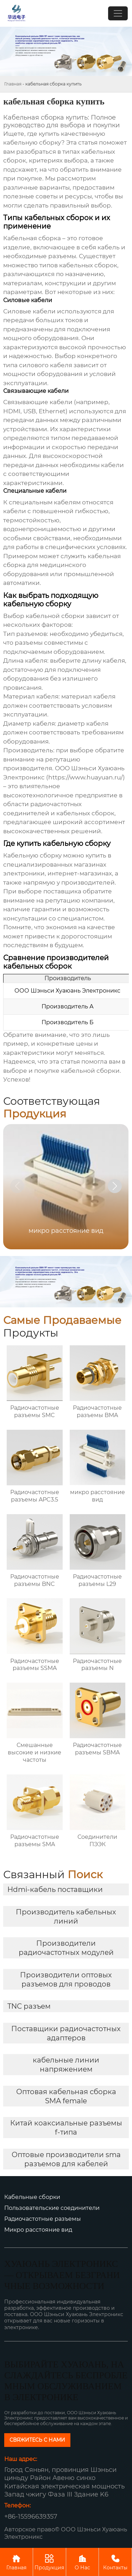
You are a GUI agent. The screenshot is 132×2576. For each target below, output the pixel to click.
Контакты (115, 2561)
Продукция (49, 2561)
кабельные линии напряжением (66, 2064)
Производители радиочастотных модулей (66, 1948)
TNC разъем (29, 2006)
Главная (12, 84)
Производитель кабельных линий (66, 1916)
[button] (115, 1186)
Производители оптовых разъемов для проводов (66, 1979)
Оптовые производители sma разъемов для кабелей (66, 2159)
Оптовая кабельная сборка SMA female (66, 2096)
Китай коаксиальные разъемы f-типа (66, 2127)
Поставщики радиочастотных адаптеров (66, 2033)
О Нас (82, 2561)
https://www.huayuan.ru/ (85, 777)
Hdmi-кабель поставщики (55, 1889)
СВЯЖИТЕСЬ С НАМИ (37, 2440)
